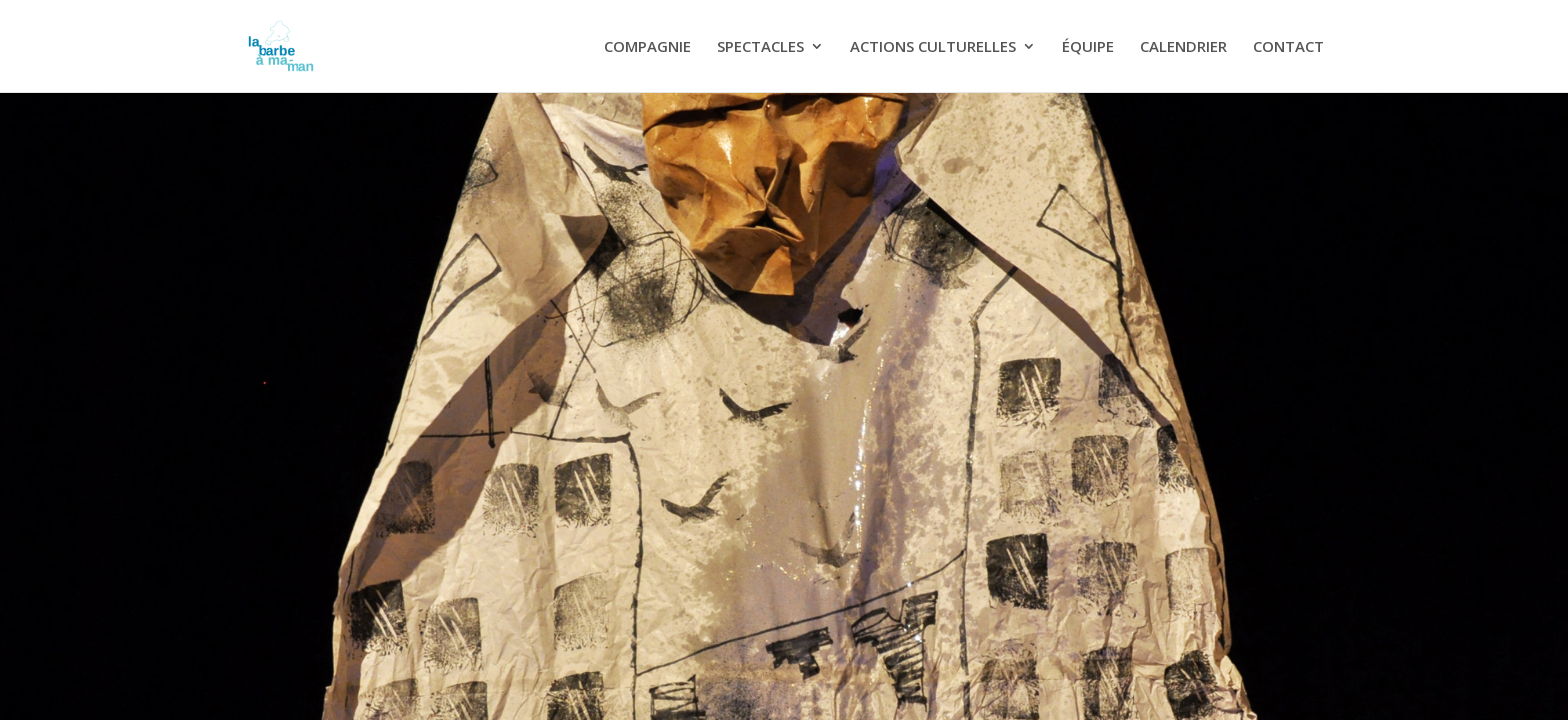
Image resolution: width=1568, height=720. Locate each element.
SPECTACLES (760, 47)
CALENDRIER (1183, 47)
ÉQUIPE (1088, 47)
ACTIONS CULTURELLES (933, 47)
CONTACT (1288, 47)
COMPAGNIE (647, 47)
